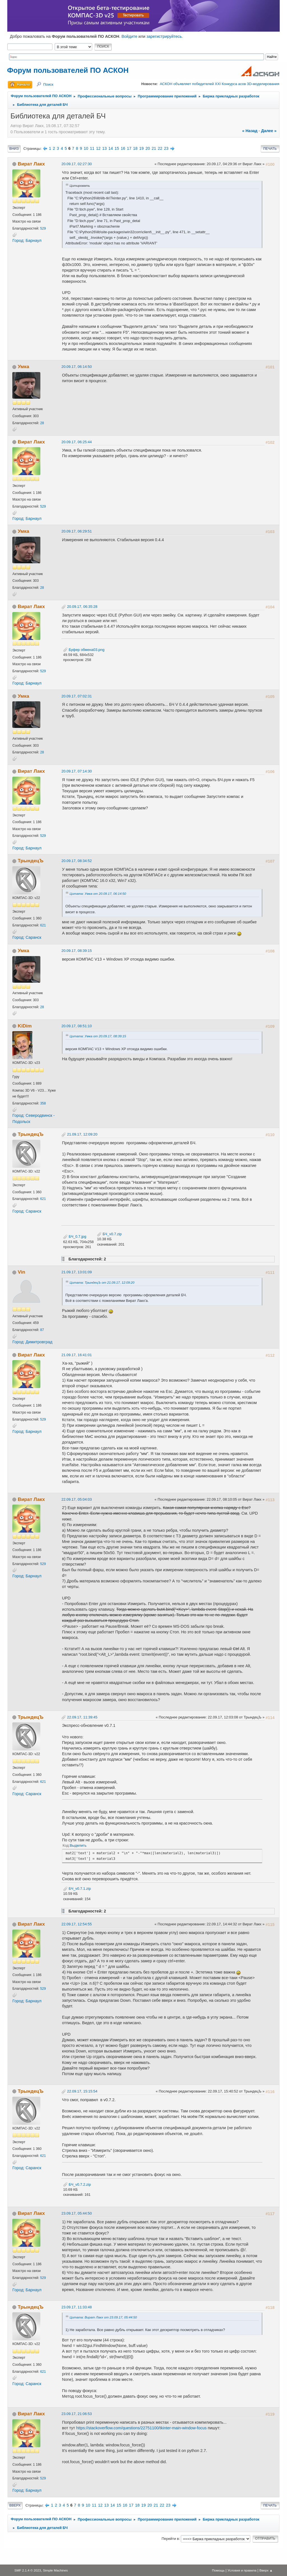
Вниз (13, 149)
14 (110, 148)
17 (129, 148)
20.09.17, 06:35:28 (82, 606)
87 (42, 1330)
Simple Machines (55, 2570)
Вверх (14, 2505)
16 (123, 148)
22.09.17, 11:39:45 (82, 1717)
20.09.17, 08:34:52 (76, 861)
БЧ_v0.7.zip (109, 1234)
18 (135, 148)
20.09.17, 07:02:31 (76, 696)
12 (98, 148)
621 (43, 925)
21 (154, 148)
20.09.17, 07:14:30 (76, 771)
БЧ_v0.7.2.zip (77, 2184)
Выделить (78, 1845)
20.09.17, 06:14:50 (76, 367)
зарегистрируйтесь (164, 36)
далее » (268, 131)
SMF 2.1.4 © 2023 (27, 2570)
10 (86, 148)
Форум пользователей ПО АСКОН (67, 70)
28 (42, 423)
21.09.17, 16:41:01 (76, 1355)
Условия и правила (242, 2570)
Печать (270, 149)
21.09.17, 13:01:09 (76, 1272)
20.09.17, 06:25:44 (76, 442)
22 (160, 148)
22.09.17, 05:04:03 (76, 1499)
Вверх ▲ (266, 2570)
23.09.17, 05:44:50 (76, 2213)
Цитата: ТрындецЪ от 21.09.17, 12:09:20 (102, 1282)
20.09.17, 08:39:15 (76, 951)
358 (43, 1103)
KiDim (25, 1026)
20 (147, 148)
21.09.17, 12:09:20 (82, 1134)
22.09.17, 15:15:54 (82, 2091)
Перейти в (170, 2539)
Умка (23, 366)
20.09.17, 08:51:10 (76, 1026)
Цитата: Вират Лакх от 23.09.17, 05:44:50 (103, 2317)
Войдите (129, 36)
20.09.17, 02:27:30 (76, 164)
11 (92, 148)
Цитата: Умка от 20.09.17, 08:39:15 (98, 1036)
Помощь (218, 2570)
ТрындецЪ (30, 860)
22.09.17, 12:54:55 (76, 1924)
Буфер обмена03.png (83, 650)
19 (141, 148)
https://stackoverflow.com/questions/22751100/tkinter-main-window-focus (141, 2428)
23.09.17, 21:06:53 (76, 2414)
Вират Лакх (31, 164)
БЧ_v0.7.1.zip (77, 1888)
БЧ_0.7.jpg (74, 1236)
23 (166, 148)
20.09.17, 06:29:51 (76, 531)
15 (117, 148)
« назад (250, 131)
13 (104, 148)
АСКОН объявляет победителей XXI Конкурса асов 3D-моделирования (219, 84)
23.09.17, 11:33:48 (76, 2307)
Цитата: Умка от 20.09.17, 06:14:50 (98, 893)
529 (43, 228)
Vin (21, 1272)
